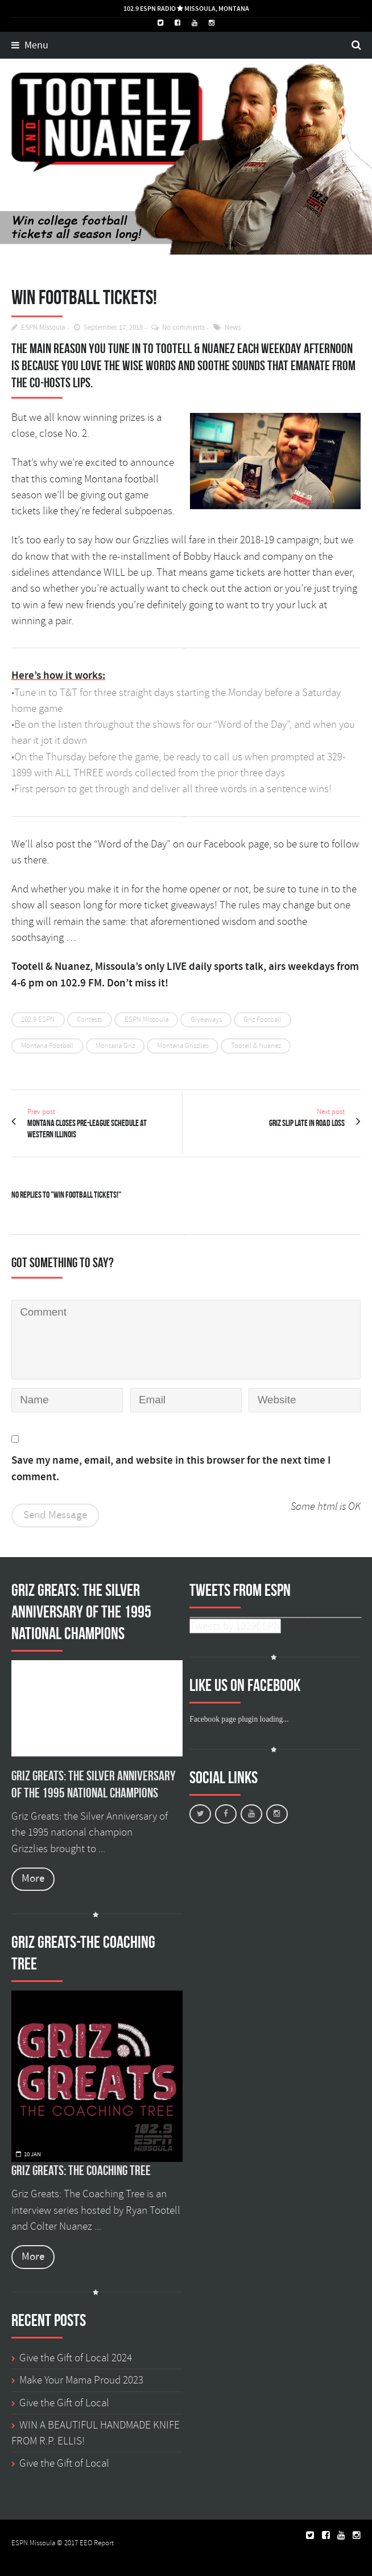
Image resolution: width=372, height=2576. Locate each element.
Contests (89, 1019)
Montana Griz (115, 1045)
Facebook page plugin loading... (238, 1719)
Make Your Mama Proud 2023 (81, 2380)
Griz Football (262, 1019)
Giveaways (206, 1019)
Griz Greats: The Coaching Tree (81, 2170)
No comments (183, 328)
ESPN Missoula (43, 328)
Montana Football (47, 1045)
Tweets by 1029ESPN (235, 1626)
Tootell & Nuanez (256, 1045)
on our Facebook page (221, 844)
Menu (29, 45)
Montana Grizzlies (183, 1045)
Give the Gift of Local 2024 (75, 2358)
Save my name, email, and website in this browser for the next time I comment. (170, 1468)
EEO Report (97, 2543)
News (233, 328)
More (33, 1878)
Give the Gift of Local (64, 2403)
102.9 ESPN (38, 1019)
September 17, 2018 (113, 328)
